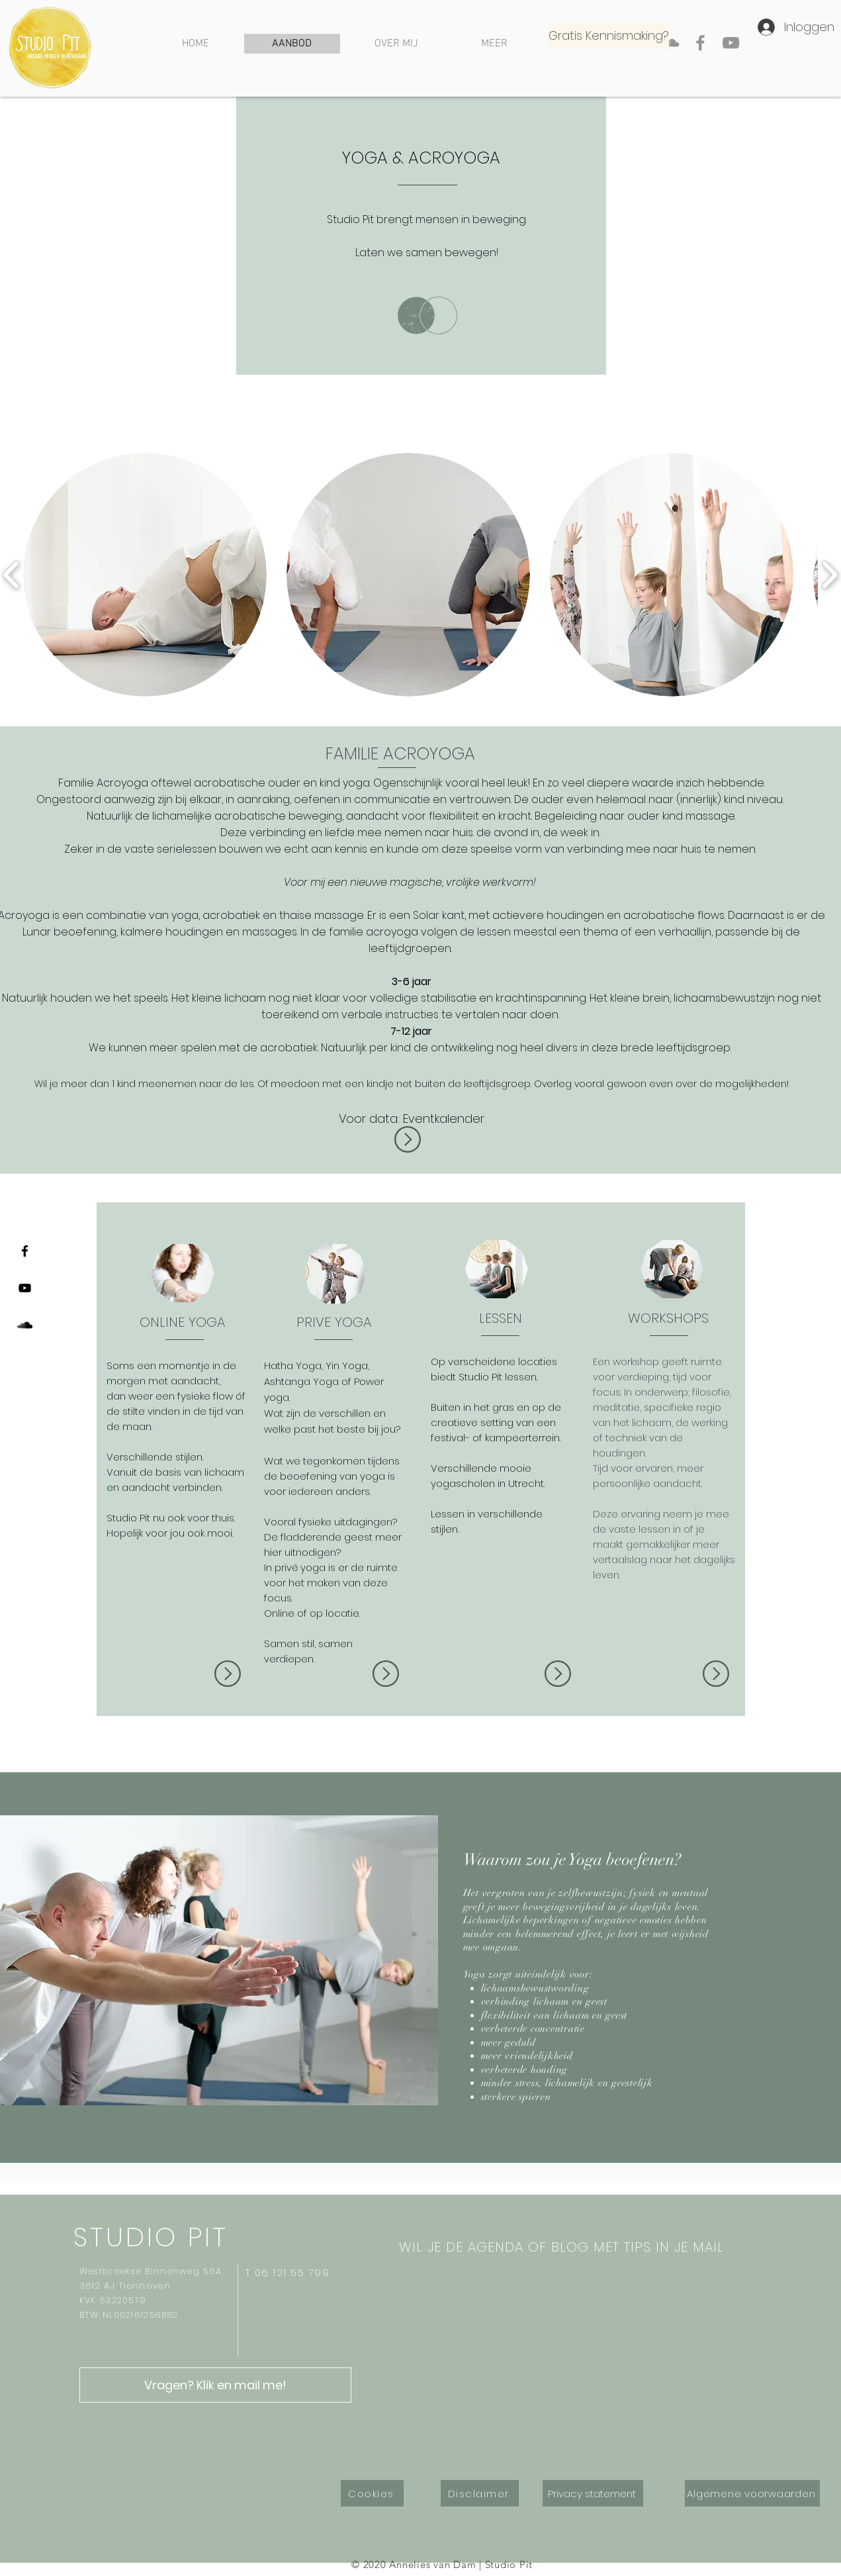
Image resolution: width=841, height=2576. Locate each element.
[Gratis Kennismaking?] (609, 36)
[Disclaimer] (480, 2493)
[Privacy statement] (593, 2493)
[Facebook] (700, 42)
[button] (145, 574)
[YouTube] (731, 42)
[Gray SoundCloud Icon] (670, 42)
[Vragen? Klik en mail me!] (215, 2385)
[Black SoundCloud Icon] (24, 1325)
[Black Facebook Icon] (24, 1251)
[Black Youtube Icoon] (24, 1288)
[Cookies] (372, 2493)
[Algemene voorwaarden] (752, 2493)
